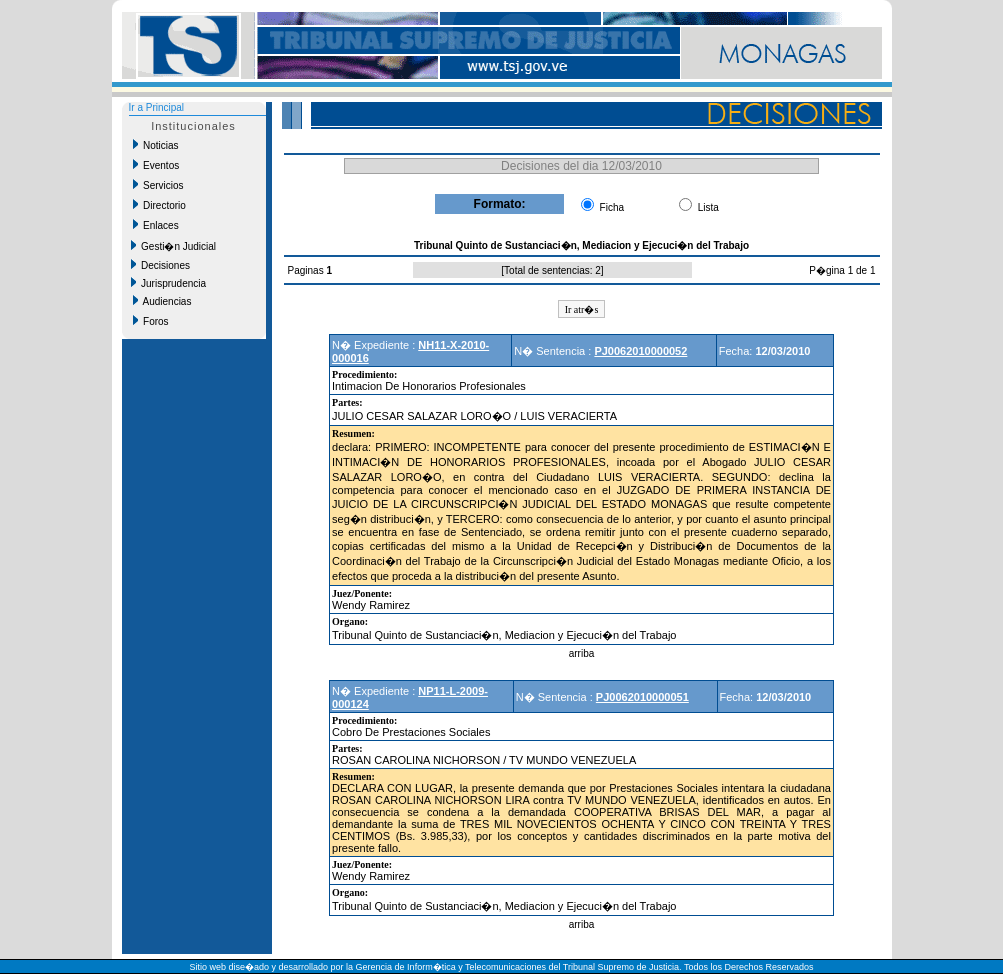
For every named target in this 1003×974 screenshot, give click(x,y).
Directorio (159, 205)
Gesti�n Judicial (174, 246)
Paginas (307, 270)
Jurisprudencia (169, 283)
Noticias (156, 145)
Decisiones (160, 265)
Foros (151, 321)
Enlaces (156, 225)
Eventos (156, 165)
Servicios (158, 185)
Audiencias (162, 301)
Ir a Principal (157, 107)
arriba (582, 653)
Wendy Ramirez (371, 605)
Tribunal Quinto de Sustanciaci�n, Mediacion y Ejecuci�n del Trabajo (504, 635)
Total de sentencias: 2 (552, 270)
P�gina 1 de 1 (842, 270)
